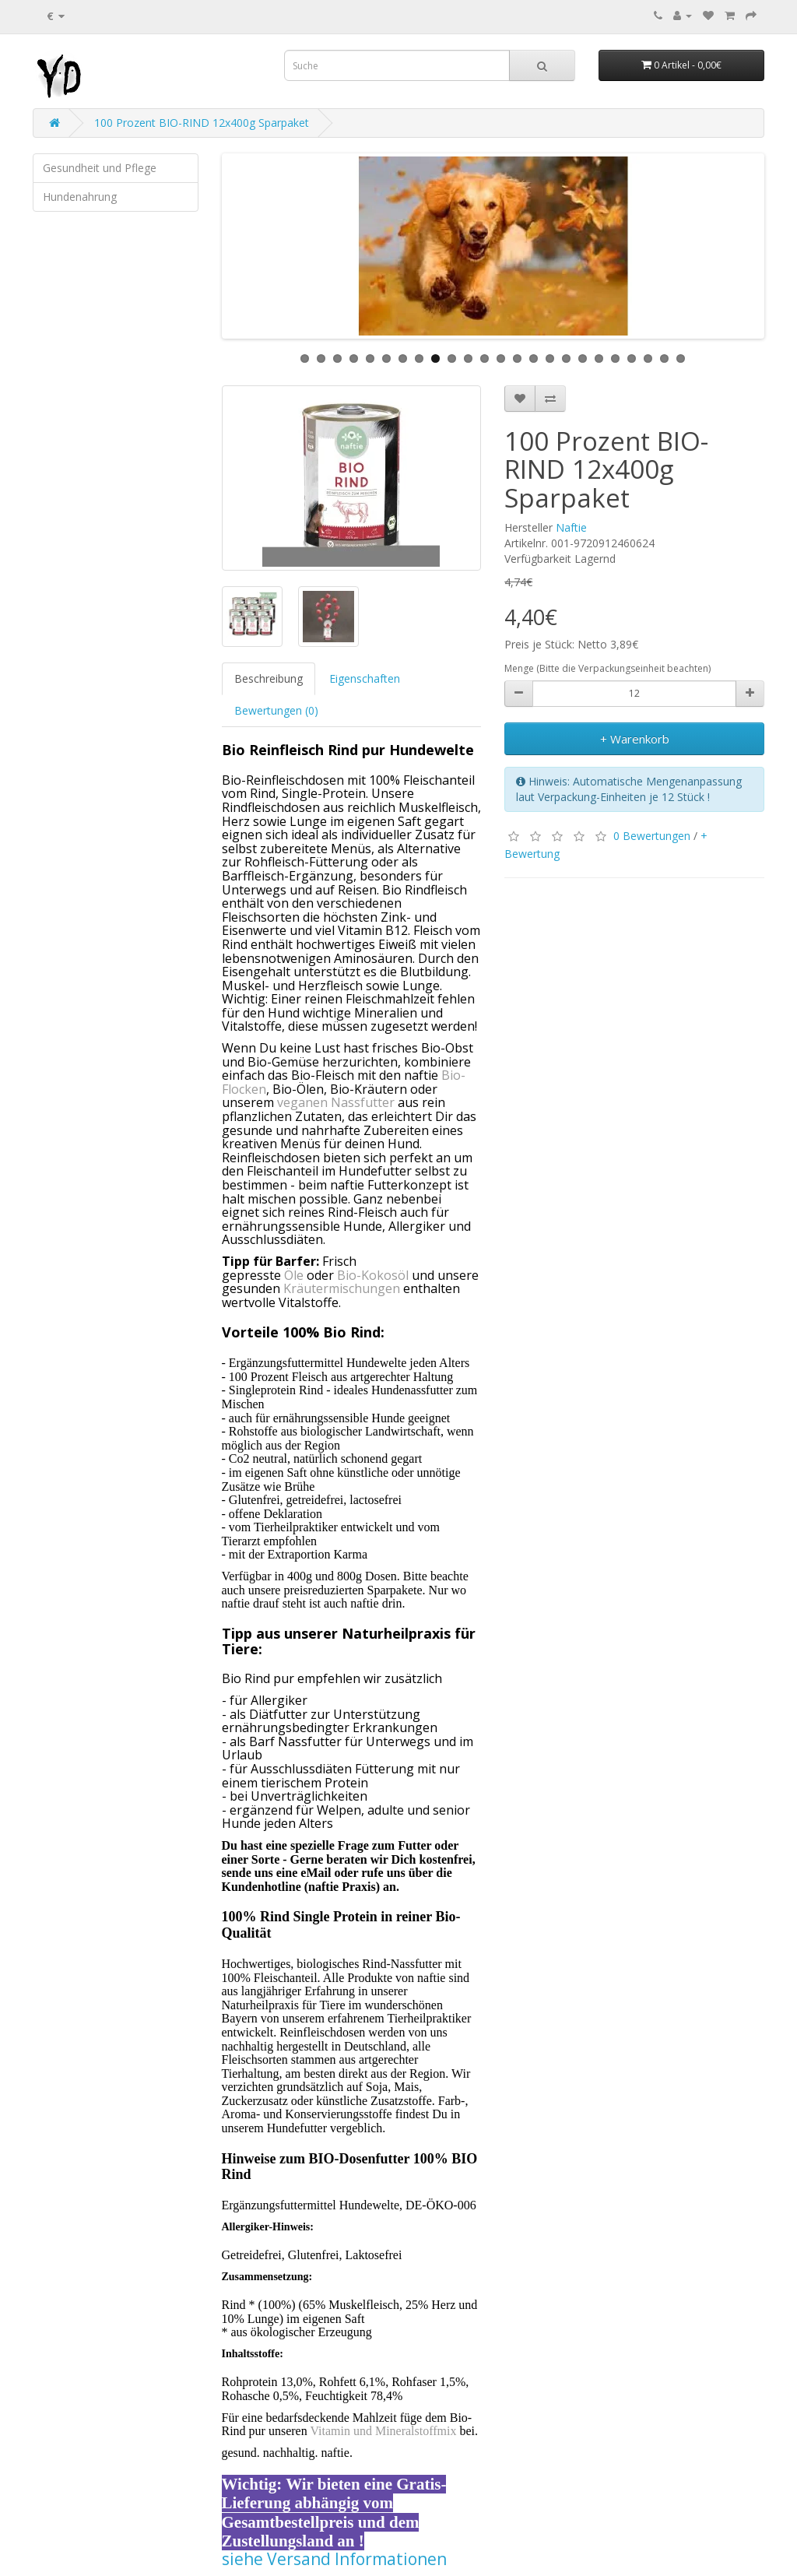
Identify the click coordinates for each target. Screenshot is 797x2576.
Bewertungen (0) (276, 710)
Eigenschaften (364, 678)
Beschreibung (268, 678)
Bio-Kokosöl (373, 1275)
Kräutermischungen (341, 1288)
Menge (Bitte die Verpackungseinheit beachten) (607, 668)
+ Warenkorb (634, 739)
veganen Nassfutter (336, 1102)
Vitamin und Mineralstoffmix (383, 2430)
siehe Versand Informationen (334, 2559)
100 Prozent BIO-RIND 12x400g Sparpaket (201, 122)
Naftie (571, 527)
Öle (294, 1275)
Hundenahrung (80, 196)
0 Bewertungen (651, 835)
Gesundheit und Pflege (99, 167)
